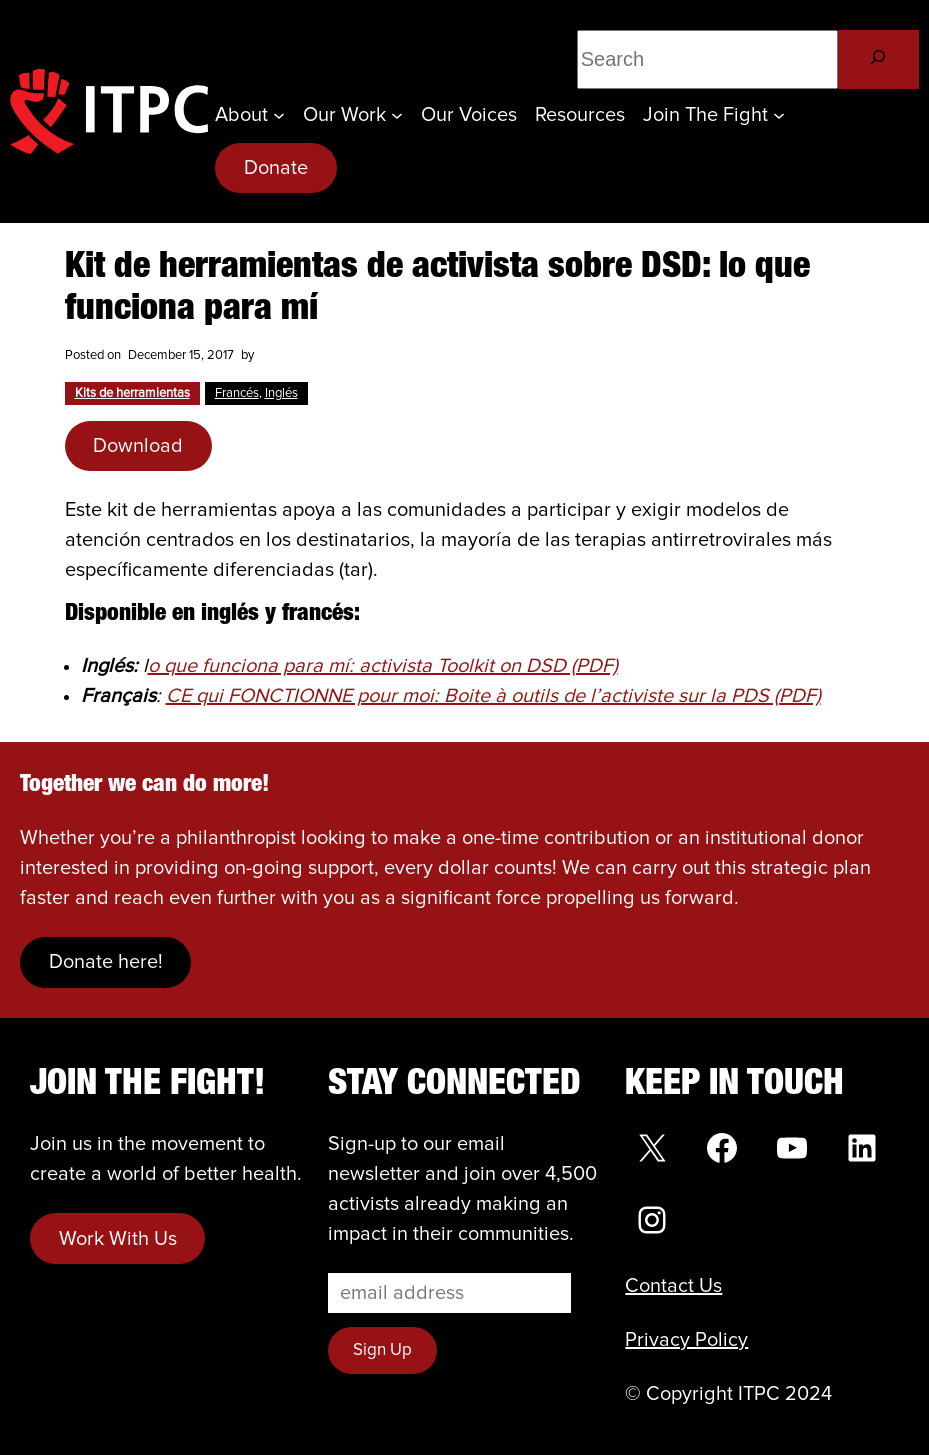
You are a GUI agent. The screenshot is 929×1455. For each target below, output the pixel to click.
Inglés (281, 393)
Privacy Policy (686, 1340)
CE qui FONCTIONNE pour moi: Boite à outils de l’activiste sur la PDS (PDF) (493, 696)
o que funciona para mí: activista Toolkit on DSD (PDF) (383, 666)
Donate (276, 168)
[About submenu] (279, 115)
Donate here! (106, 962)
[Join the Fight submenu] (779, 115)
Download (138, 446)
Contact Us (673, 1286)
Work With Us (118, 1239)
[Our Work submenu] (397, 115)
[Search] (878, 59)
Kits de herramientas (132, 393)
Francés (237, 393)
